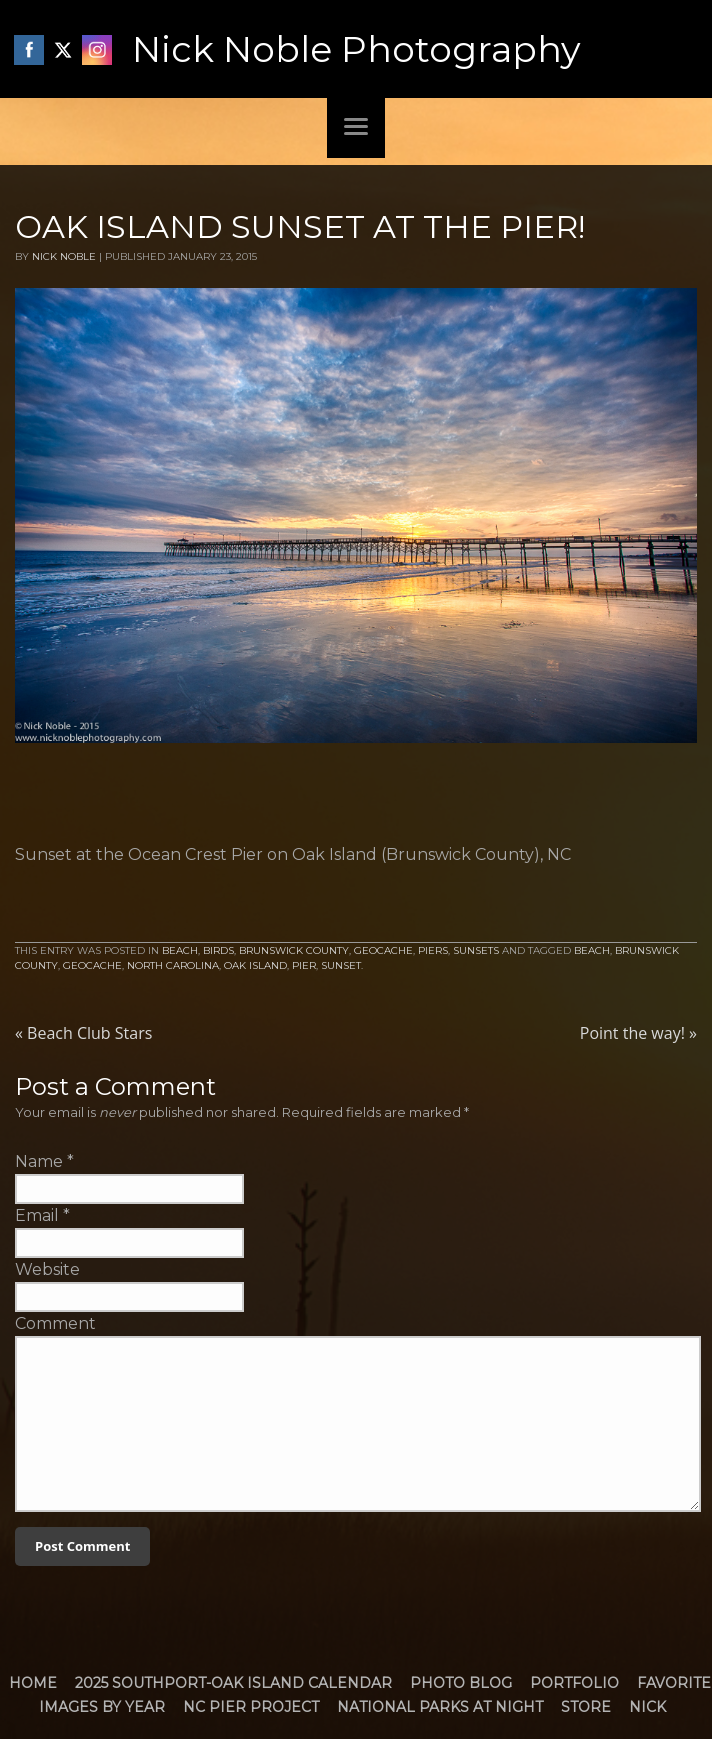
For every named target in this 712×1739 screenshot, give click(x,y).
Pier (304, 965)
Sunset (341, 965)
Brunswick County (294, 950)
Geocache (383, 950)
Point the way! (638, 1033)
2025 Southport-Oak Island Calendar (233, 1683)
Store (586, 1707)
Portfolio (574, 1683)
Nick (647, 1707)
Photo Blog (461, 1683)
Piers (433, 950)
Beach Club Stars (83, 1033)
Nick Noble (64, 256)
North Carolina (173, 965)
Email (37, 1215)
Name (39, 1161)
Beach (180, 950)
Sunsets (476, 950)
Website (47, 1269)
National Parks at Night (440, 1707)
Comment (55, 1323)
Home (33, 1683)
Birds (218, 950)
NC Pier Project (251, 1707)
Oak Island (255, 965)
